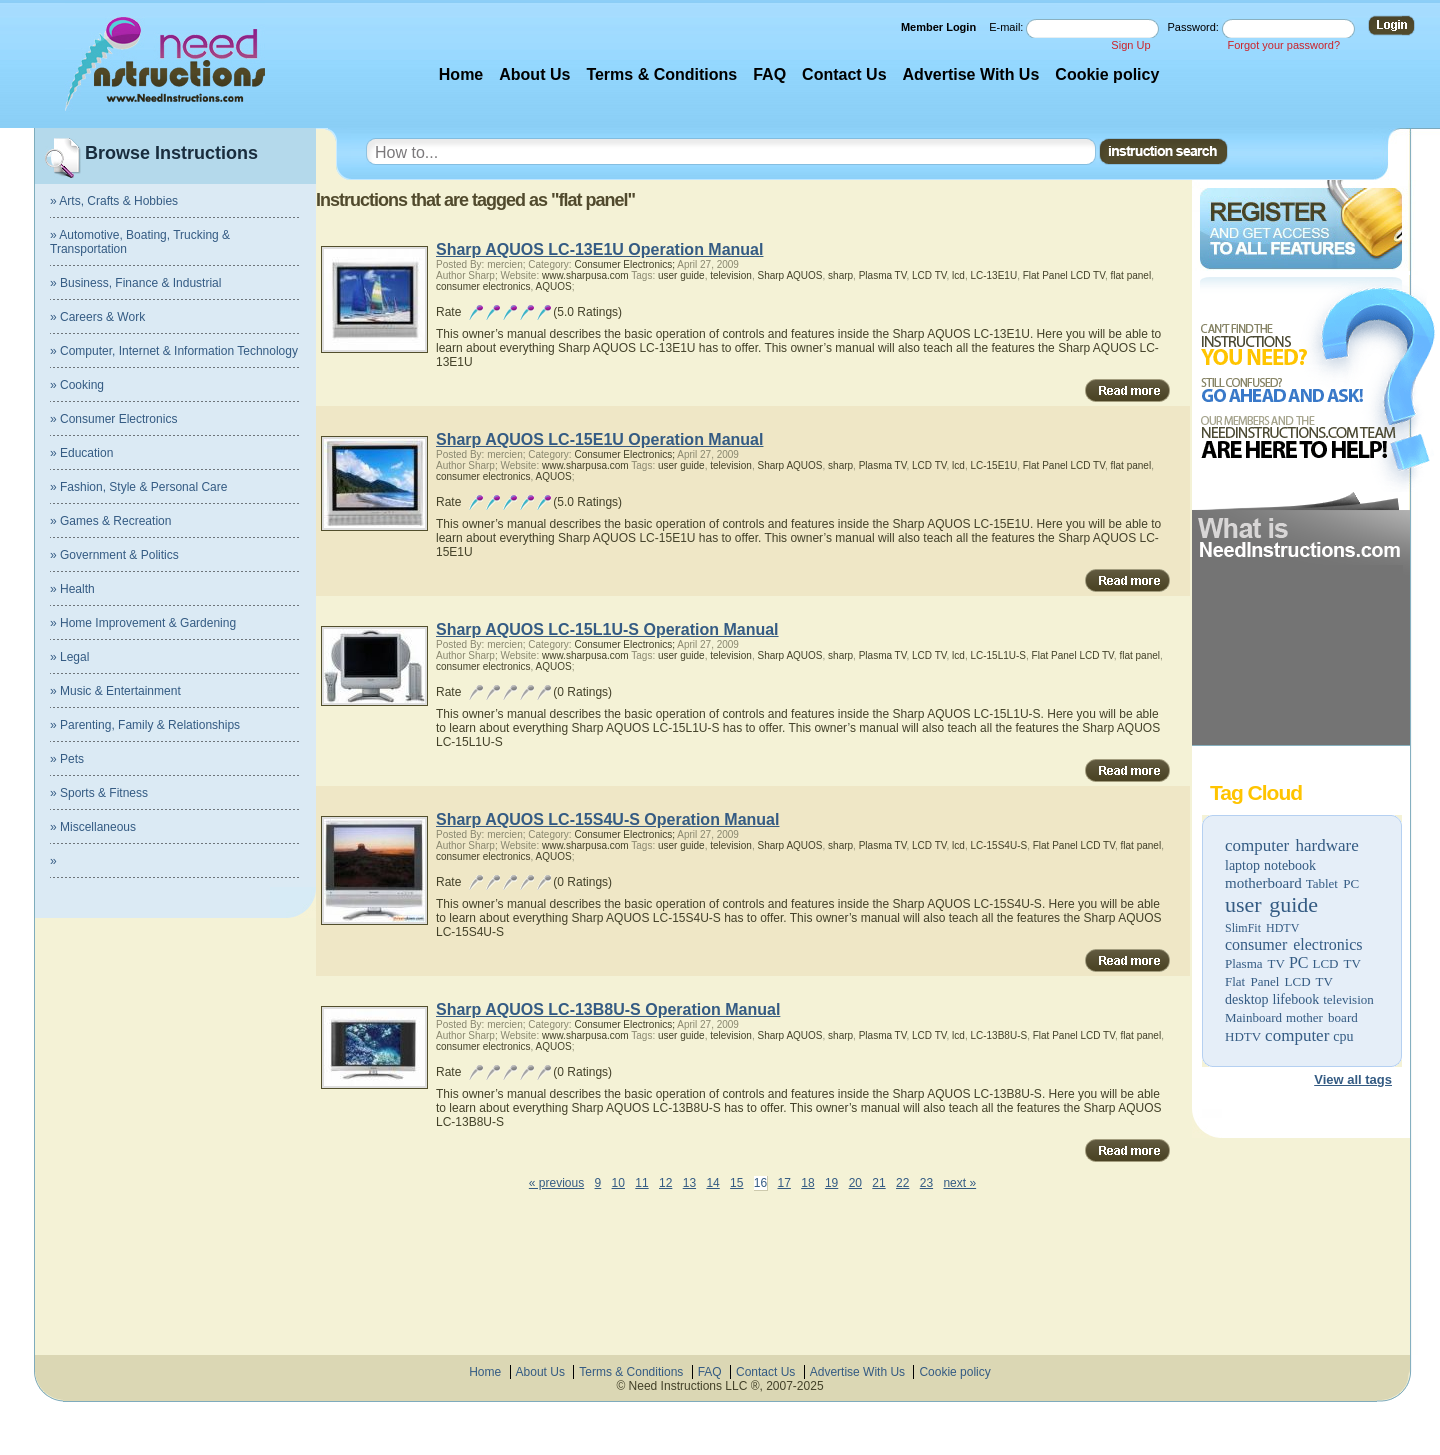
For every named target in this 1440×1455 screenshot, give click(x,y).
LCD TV (1336, 963)
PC (1299, 962)
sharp (840, 275)
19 (831, 1183)
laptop (1242, 865)
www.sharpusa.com (585, 275)
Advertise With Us (971, 74)
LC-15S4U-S (998, 845)
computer (1297, 1035)
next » (959, 1183)
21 (878, 1183)
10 (618, 1183)
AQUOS (554, 286)
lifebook (1296, 999)
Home (461, 74)
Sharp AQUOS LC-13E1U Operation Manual (599, 249)
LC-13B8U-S (998, 1035)
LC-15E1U (993, 465)
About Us (534, 74)
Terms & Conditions (661, 74)
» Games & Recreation (110, 521)
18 (807, 1183)
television (1348, 999)
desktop (1247, 999)
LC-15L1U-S (998, 655)
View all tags (1353, 1079)
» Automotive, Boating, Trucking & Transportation (140, 242)
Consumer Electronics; (624, 264)
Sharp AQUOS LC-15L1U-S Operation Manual (607, 629)
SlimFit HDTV (1262, 928)
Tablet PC (1332, 883)
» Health (72, 589)
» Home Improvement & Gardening (143, 623)
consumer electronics (1294, 944)
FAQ (769, 74)
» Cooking (77, 385)
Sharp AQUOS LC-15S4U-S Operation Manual (607, 819)
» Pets (67, 759)
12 (665, 1183)
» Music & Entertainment (115, 691)
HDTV (1243, 1036)
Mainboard (1253, 1017)
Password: (1195, 27)
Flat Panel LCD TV (1279, 981)
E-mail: (1007, 27)
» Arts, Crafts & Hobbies (114, 201)
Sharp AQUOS (790, 275)
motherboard (1263, 883)
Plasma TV (1255, 963)
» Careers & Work (97, 317)
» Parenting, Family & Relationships (145, 725)
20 (855, 1183)
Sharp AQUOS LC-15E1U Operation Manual (599, 439)
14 (712, 1183)
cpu (1343, 1036)
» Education (81, 453)
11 (641, 1183)
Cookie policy (1107, 74)
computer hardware (1292, 845)
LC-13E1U (993, 275)
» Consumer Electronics (113, 419)
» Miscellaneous (93, 827)
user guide (1271, 904)
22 (902, 1183)
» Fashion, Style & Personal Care (138, 487)
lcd (958, 275)
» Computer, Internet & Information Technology (174, 351)
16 (760, 1183)
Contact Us (844, 74)
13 (689, 1183)
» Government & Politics (114, 555)
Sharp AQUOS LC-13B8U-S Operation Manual (608, 1009)
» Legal (69, 657)
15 (736, 1183)
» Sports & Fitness (99, 793)
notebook (1290, 865)
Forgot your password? (1284, 45)
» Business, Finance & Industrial (135, 283)
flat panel (1131, 275)
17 (784, 1183)
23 (926, 1183)
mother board (1322, 1017)
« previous (556, 1183)
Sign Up (1130, 45)
